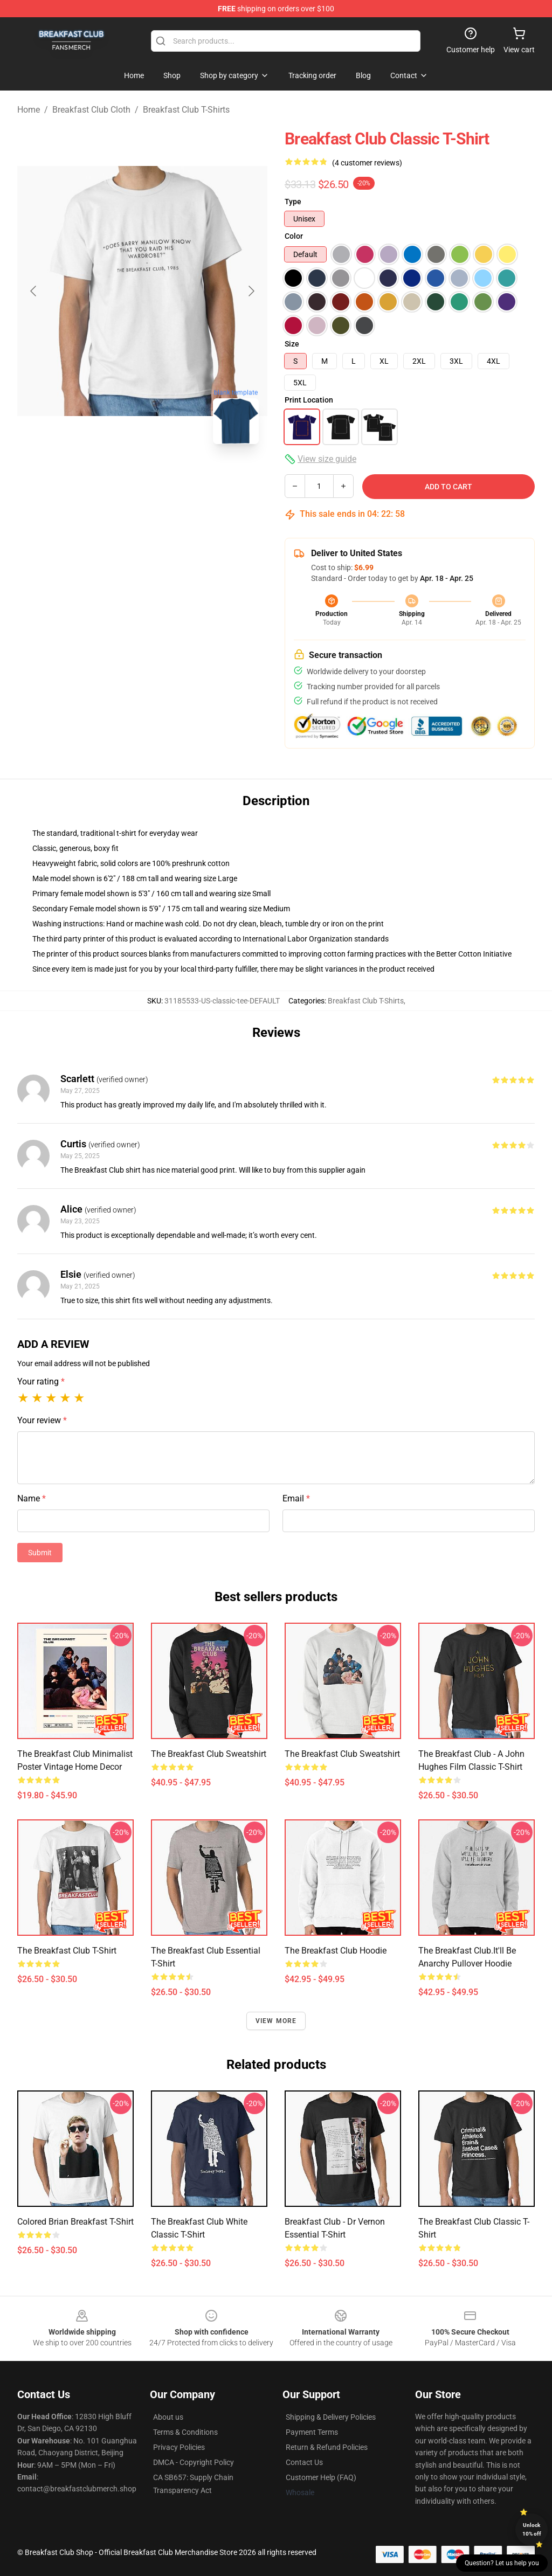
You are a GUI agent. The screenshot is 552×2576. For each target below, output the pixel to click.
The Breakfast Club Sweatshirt (208, 1754)
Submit (40, 1552)
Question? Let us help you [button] (502, 2563)
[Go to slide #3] (198, 476)
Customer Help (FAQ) (321, 2477)
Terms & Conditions (185, 2432)
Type (293, 201)
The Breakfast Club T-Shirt (66, 1950)
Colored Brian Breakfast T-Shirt (75, 2222)
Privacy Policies (179, 2447)
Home (28, 110)
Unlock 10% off (531, 2529)
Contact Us (304, 2462)
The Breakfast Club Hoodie (336, 1950)
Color (294, 236)
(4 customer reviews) (367, 162)
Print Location (309, 400)
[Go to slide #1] (86, 476)
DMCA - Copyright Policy (193, 2462)
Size (292, 344)
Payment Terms (312, 2432)
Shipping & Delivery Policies (331, 2417)
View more (276, 2021)
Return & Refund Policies (327, 2447)
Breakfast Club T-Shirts (186, 110)
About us (168, 2417)
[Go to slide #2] (142, 476)
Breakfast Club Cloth (91, 110)
